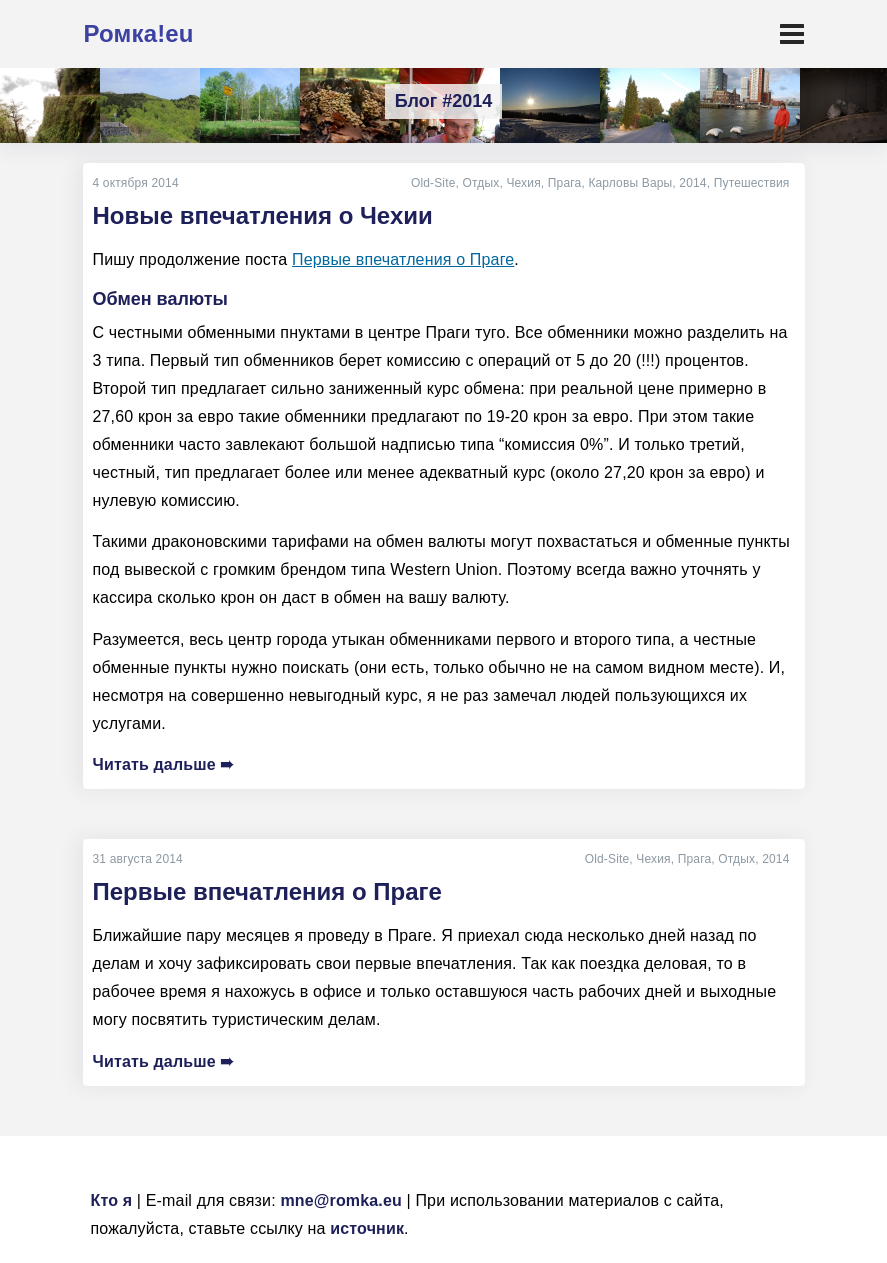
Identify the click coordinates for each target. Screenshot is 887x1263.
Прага (565, 183)
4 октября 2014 (136, 183)
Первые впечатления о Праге (403, 259)
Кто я (112, 1200)
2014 (692, 183)
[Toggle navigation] (792, 34)
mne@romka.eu (341, 1200)
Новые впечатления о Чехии (263, 215)
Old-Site (433, 183)
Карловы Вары (630, 183)
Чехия (523, 183)
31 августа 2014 (138, 859)
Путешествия (752, 183)
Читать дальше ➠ (163, 764)
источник (367, 1228)
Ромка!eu (139, 33)
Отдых (481, 183)
